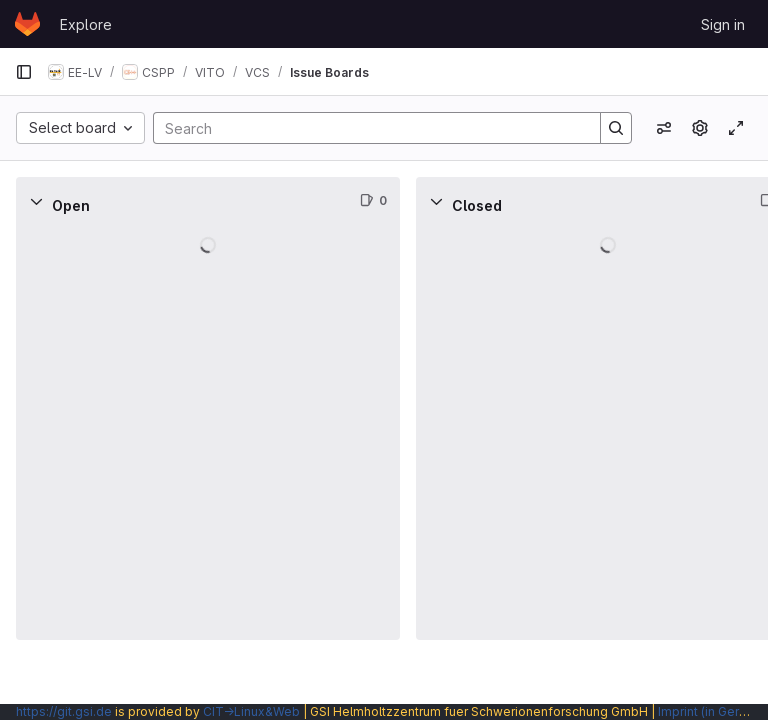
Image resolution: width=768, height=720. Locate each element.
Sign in (723, 24)
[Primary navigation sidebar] (24, 72)
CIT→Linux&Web (251, 711)
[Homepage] (27, 24)
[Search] (367, 128)
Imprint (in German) (713, 711)
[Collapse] (36, 201)
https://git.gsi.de (64, 711)
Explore (86, 24)
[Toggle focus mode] (736, 128)
